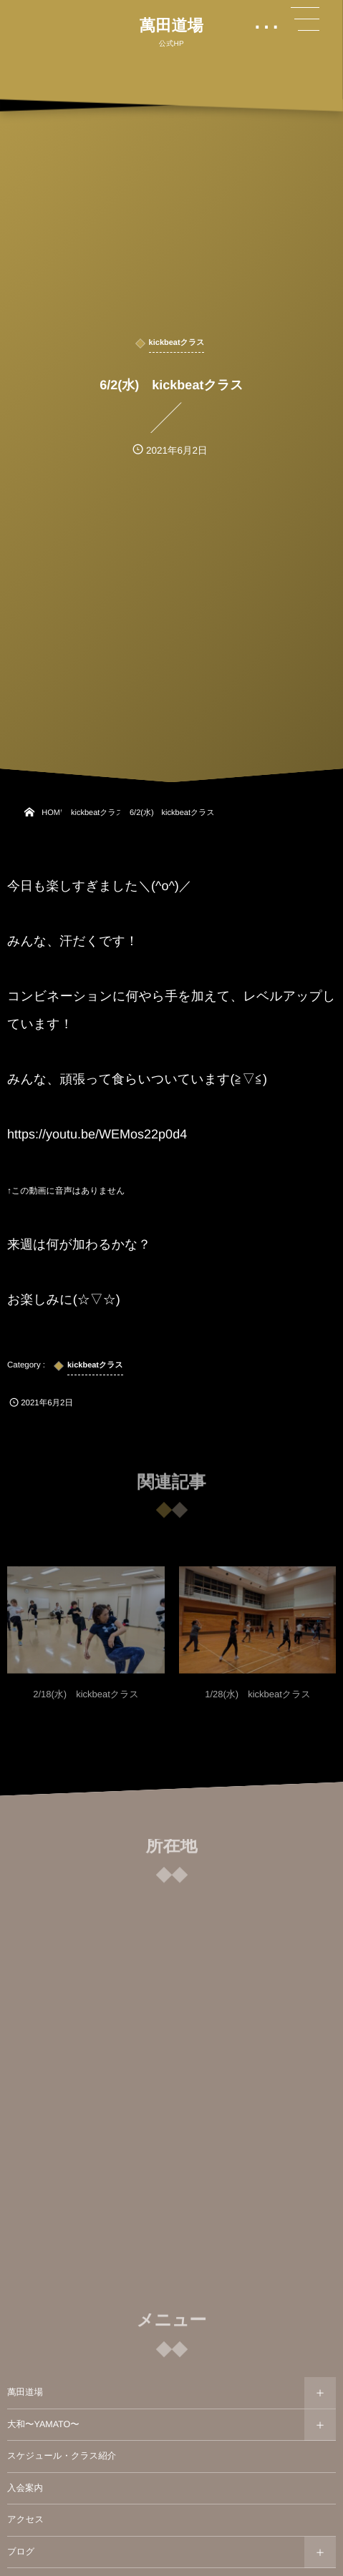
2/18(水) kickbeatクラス (86, 1699)
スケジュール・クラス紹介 (61, 2456)
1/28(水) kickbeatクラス (258, 1699)
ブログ (20, 2552)
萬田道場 (171, 26)
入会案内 (25, 2488)
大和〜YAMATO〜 (43, 2424)
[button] (305, 19)
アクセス (25, 2519)
